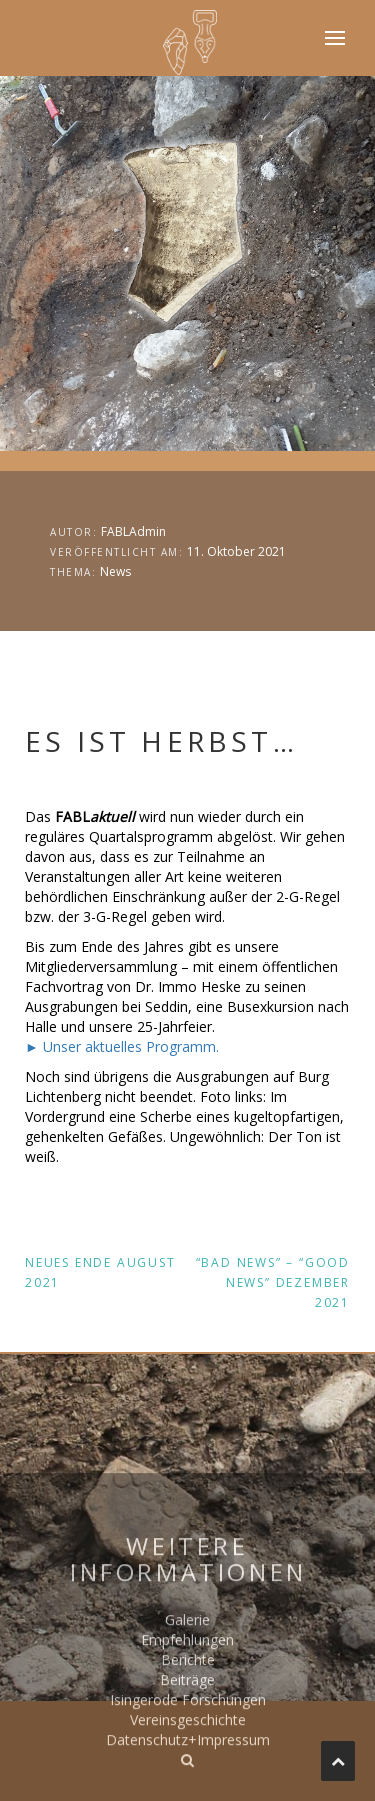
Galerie (187, 1670)
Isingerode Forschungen (188, 1750)
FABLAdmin (133, 531)
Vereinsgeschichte (188, 1770)
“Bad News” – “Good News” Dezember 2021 (273, 1282)
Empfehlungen (187, 1690)
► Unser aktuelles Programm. (122, 1046)
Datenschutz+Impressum (188, 1790)
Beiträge (187, 1730)
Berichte (188, 1710)
